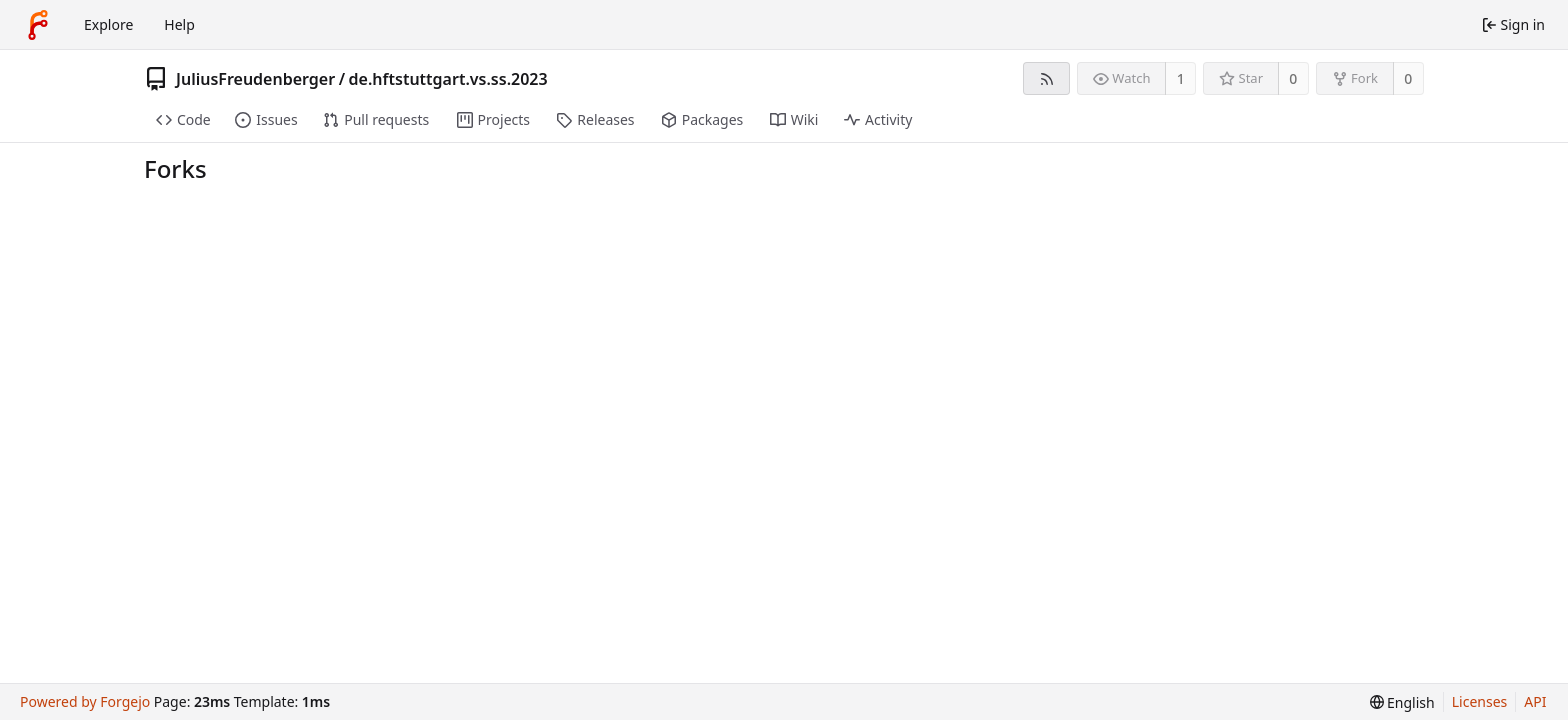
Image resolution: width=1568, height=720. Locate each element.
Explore (108, 24)
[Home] (38, 25)
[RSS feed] (1046, 78)
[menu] (1402, 702)
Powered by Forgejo (85, 701)
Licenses (1480, 701)
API (1535, 701)
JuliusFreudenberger (255, 79)
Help (179, 24)
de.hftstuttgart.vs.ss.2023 (448, 79)
